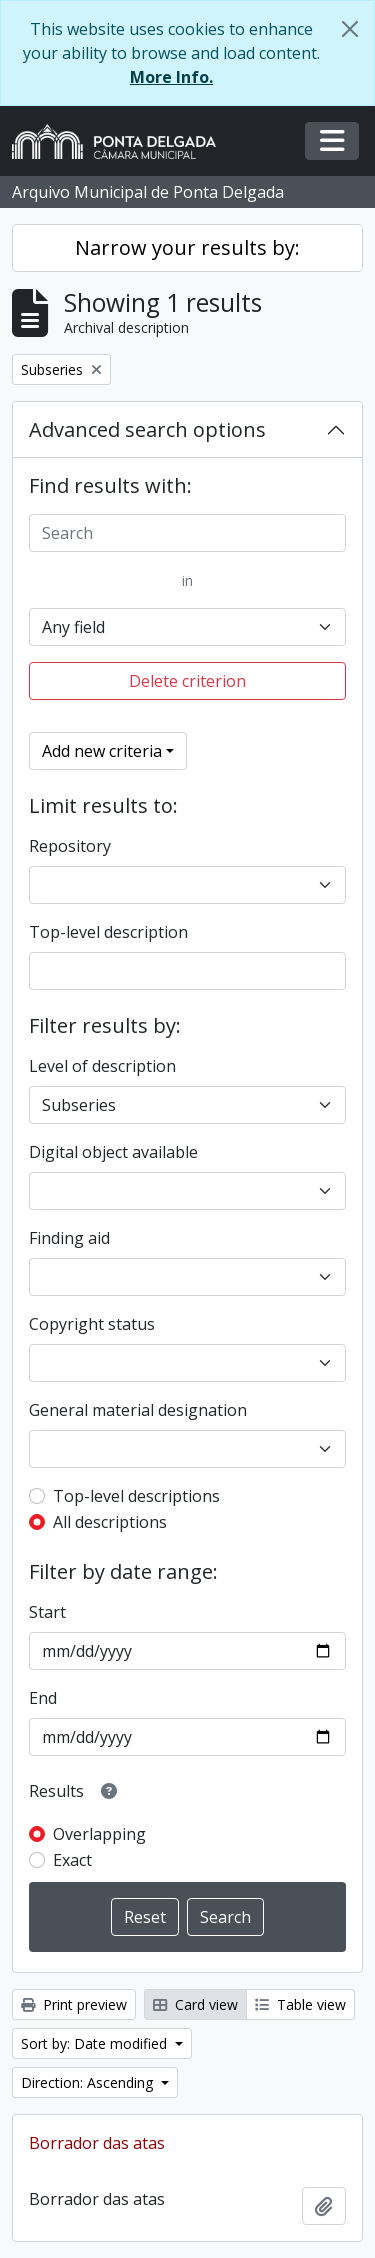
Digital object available (113, 1152)
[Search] (187, 533)
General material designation (138, 1410)
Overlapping (99, 1834)
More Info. (171, 77)
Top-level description (108, 932)
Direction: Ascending (89, 2082)
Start (47, 1612)
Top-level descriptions (136, 1496)
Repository (70, 846)
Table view (300, 2004)
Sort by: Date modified (96, 2043)
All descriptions (110, 1522)
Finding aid (69, 1238)
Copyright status (92, 1324)
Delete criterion (187, 681)
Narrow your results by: (187, 247)
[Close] (350, 29)
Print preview (74, 2004)
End (43, 1698)
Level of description (102, 1066)
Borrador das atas (97, 2143)
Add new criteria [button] (102, 751)
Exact (72, 1860)
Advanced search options (147, 429)
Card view (195, 2004)
